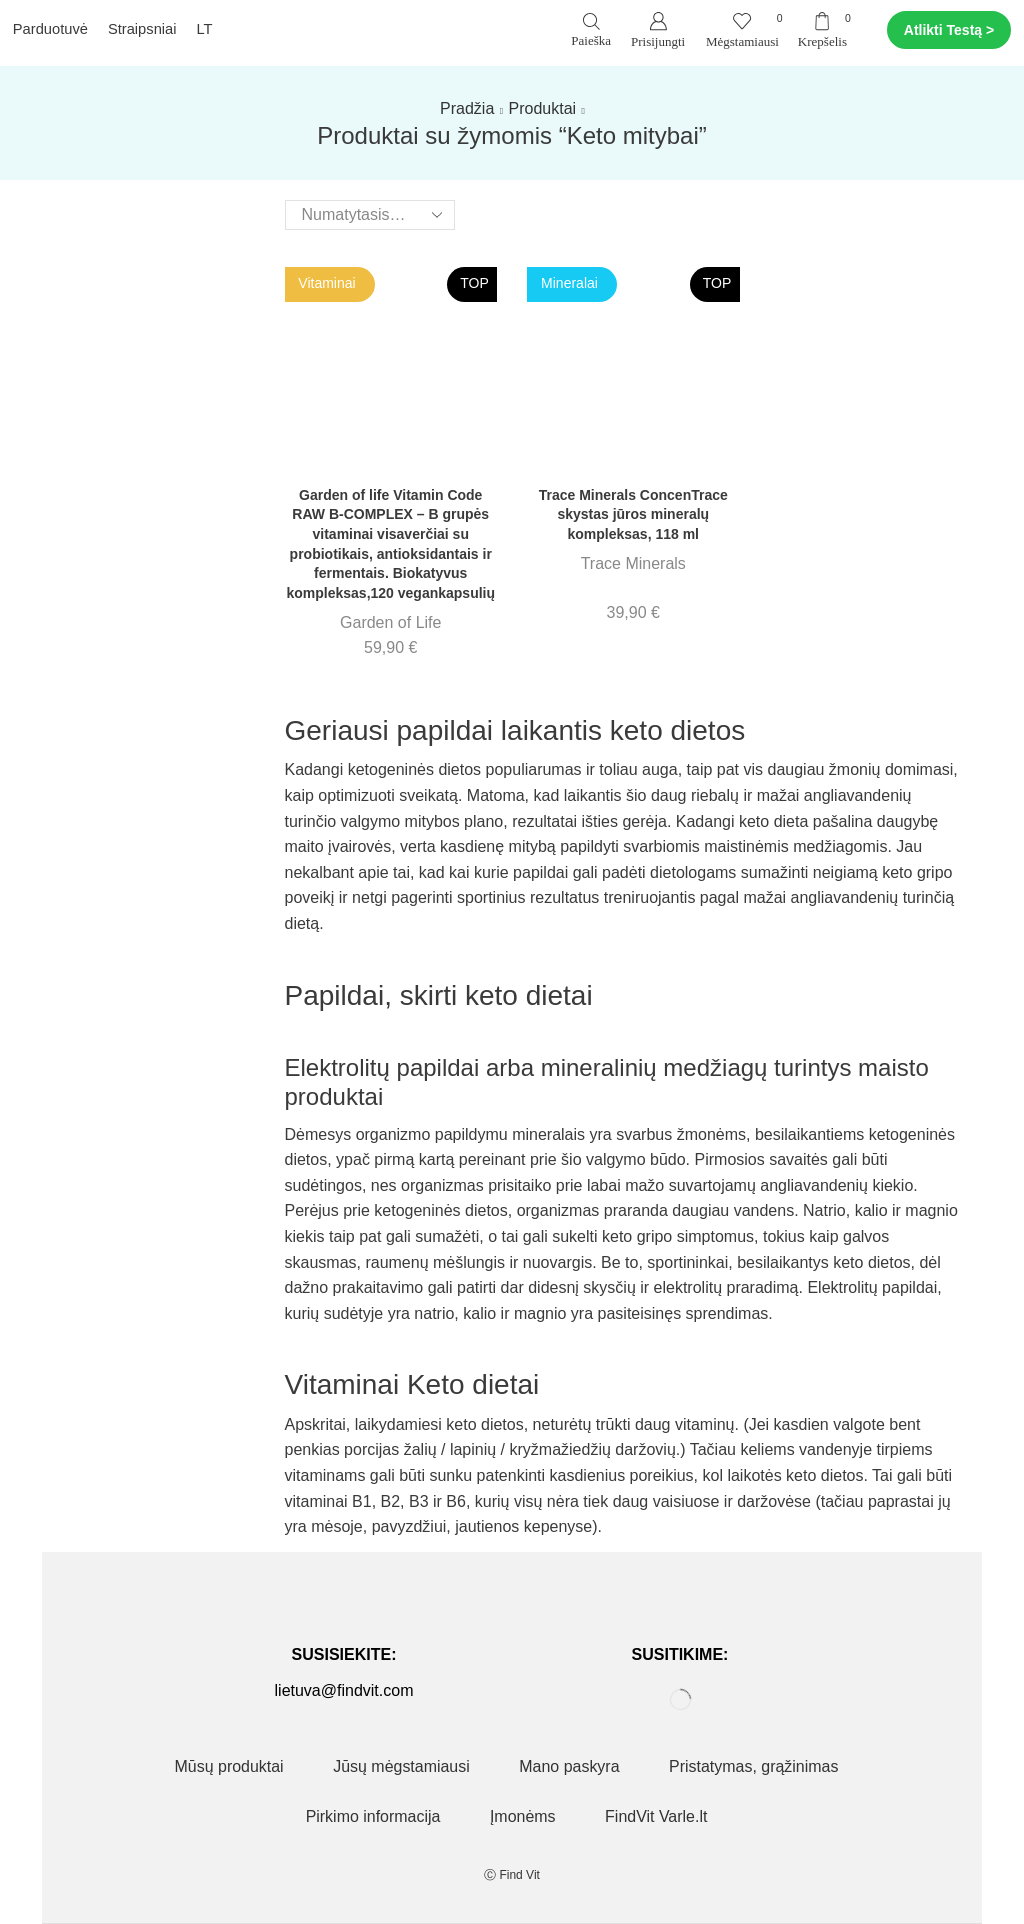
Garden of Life (390, 622)
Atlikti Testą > (949, 30)
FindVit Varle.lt (656, 1816)
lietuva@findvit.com (344, 1690)
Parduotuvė (50, 29)
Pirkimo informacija (373, 1816)
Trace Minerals (633, 563)
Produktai (543, 108)
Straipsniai (142, 29)
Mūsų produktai (229, 1766)
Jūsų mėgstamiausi (401, 1766)
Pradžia (467, 108)
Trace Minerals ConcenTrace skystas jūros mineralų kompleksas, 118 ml (633, 514)
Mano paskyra (569, 1766)
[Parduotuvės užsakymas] (370, 215)
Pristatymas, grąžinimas (753, 1766)
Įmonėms (523, 1816)
